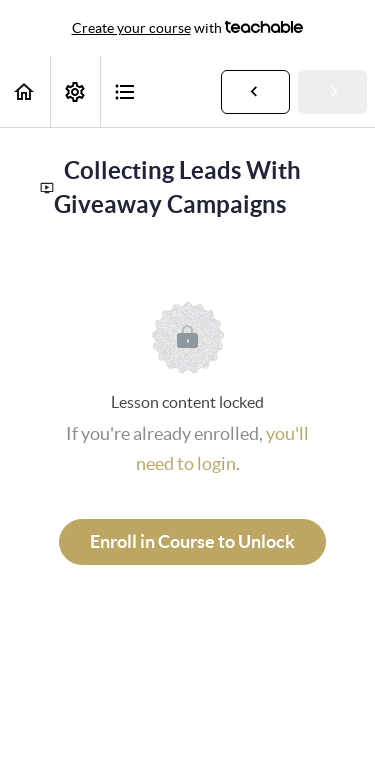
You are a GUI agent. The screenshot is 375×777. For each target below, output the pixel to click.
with (188, 28)
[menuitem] (75, 91)
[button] (25, 91)
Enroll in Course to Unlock (192, 541)
